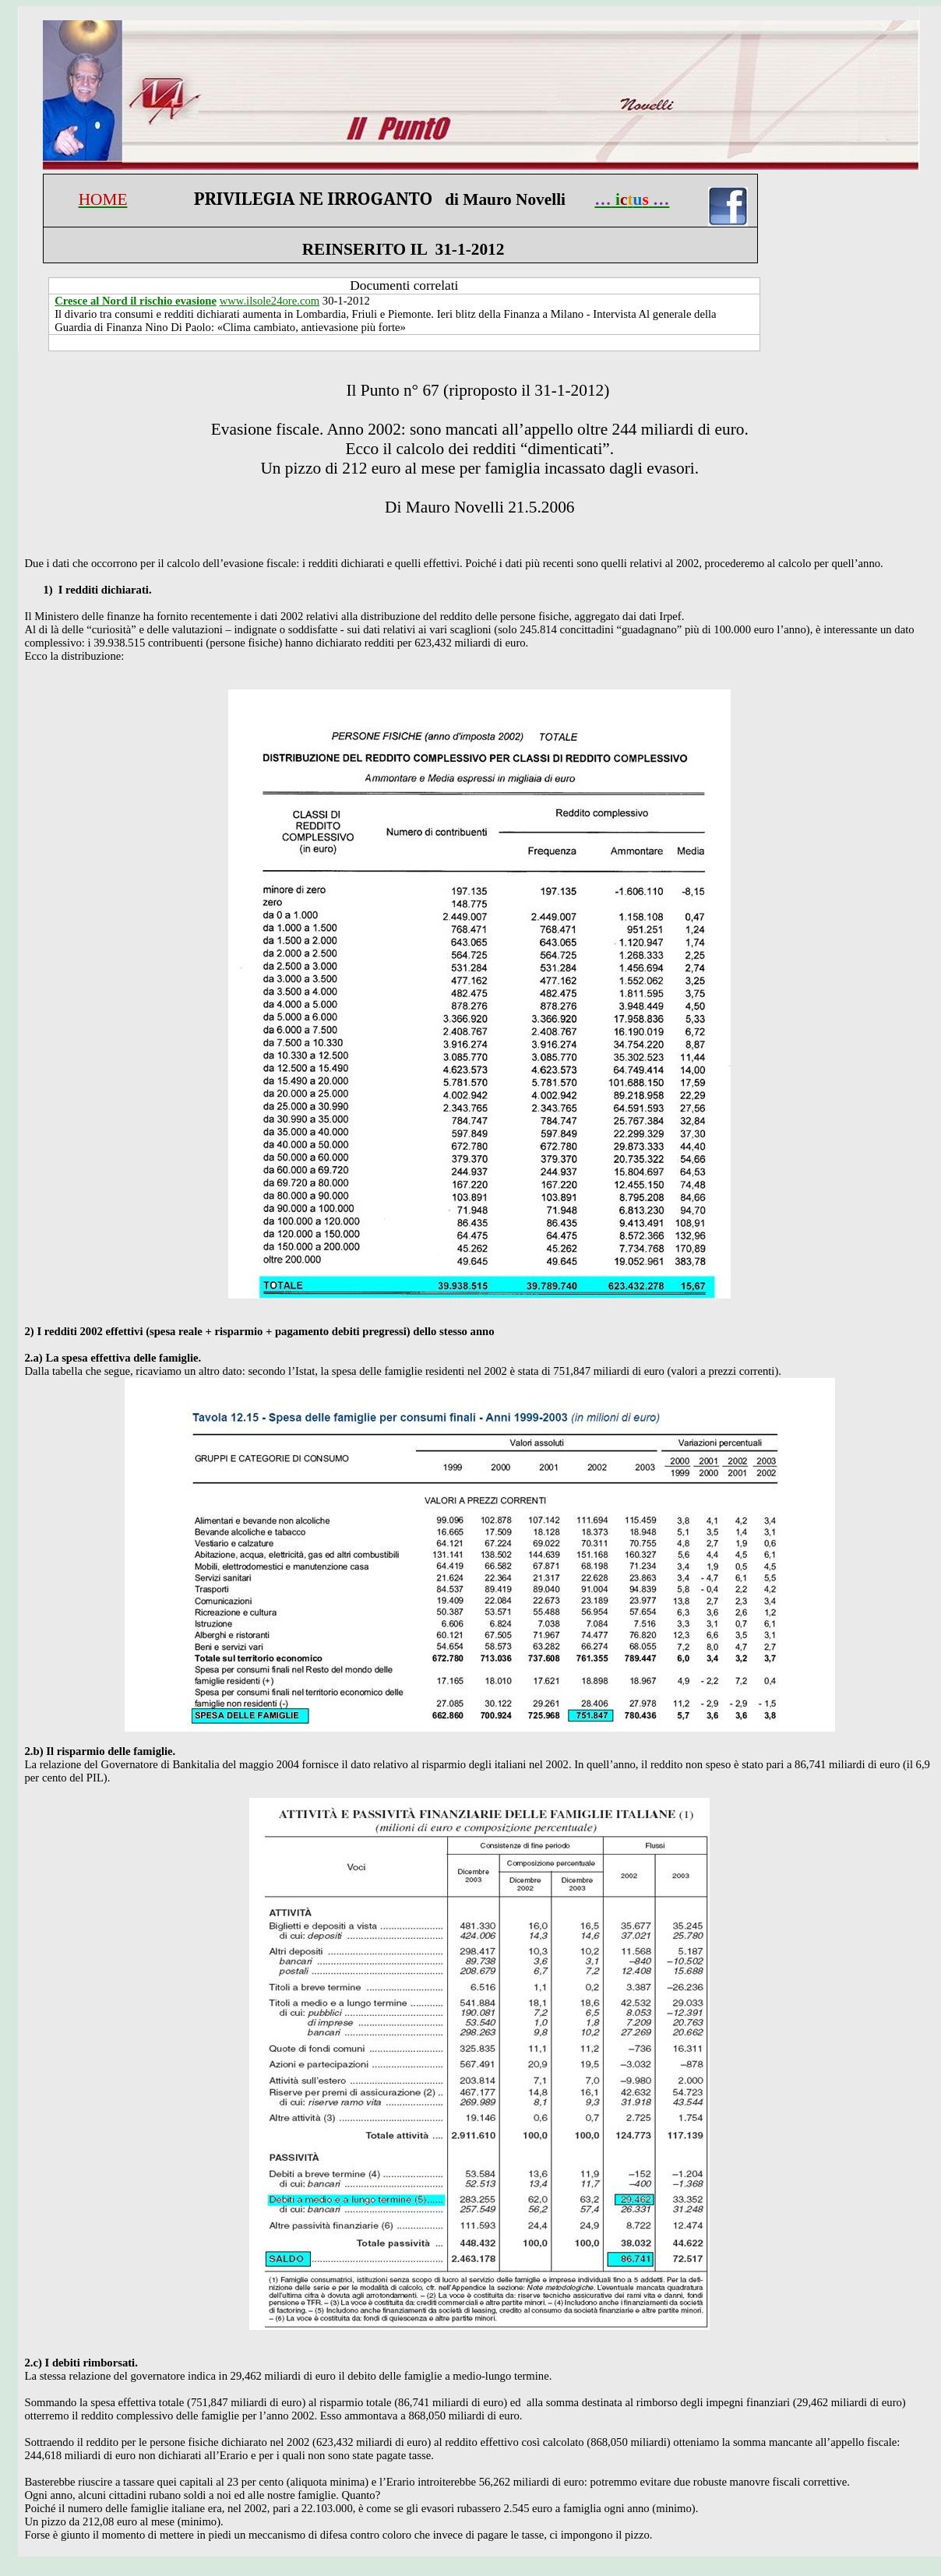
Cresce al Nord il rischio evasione (136, 300)
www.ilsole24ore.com (270, 300)
